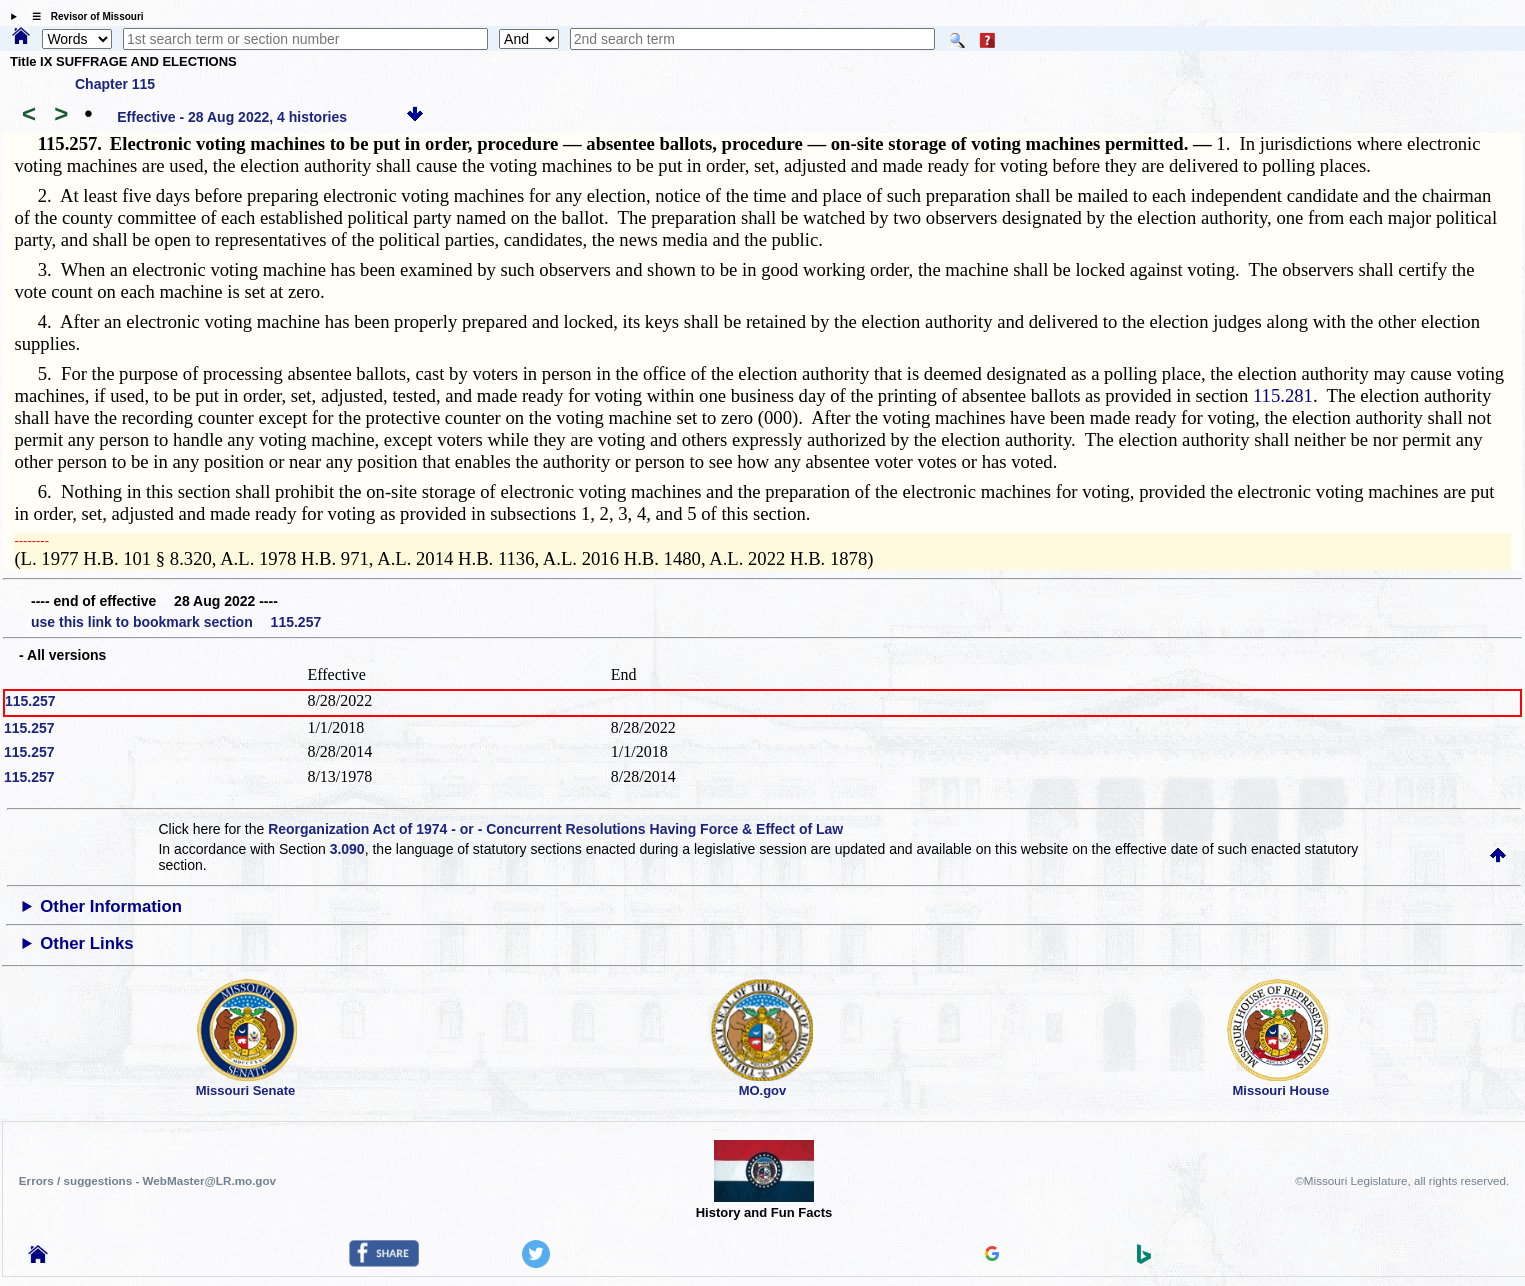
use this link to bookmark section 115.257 (176, 622)
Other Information (111, 906)
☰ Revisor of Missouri (83, 16)
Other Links (86, 943)
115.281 (1283, 395)
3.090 (347, 849)
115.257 (30, 701)
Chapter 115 (115, 84)
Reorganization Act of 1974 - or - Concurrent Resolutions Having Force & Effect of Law (555, 829)
